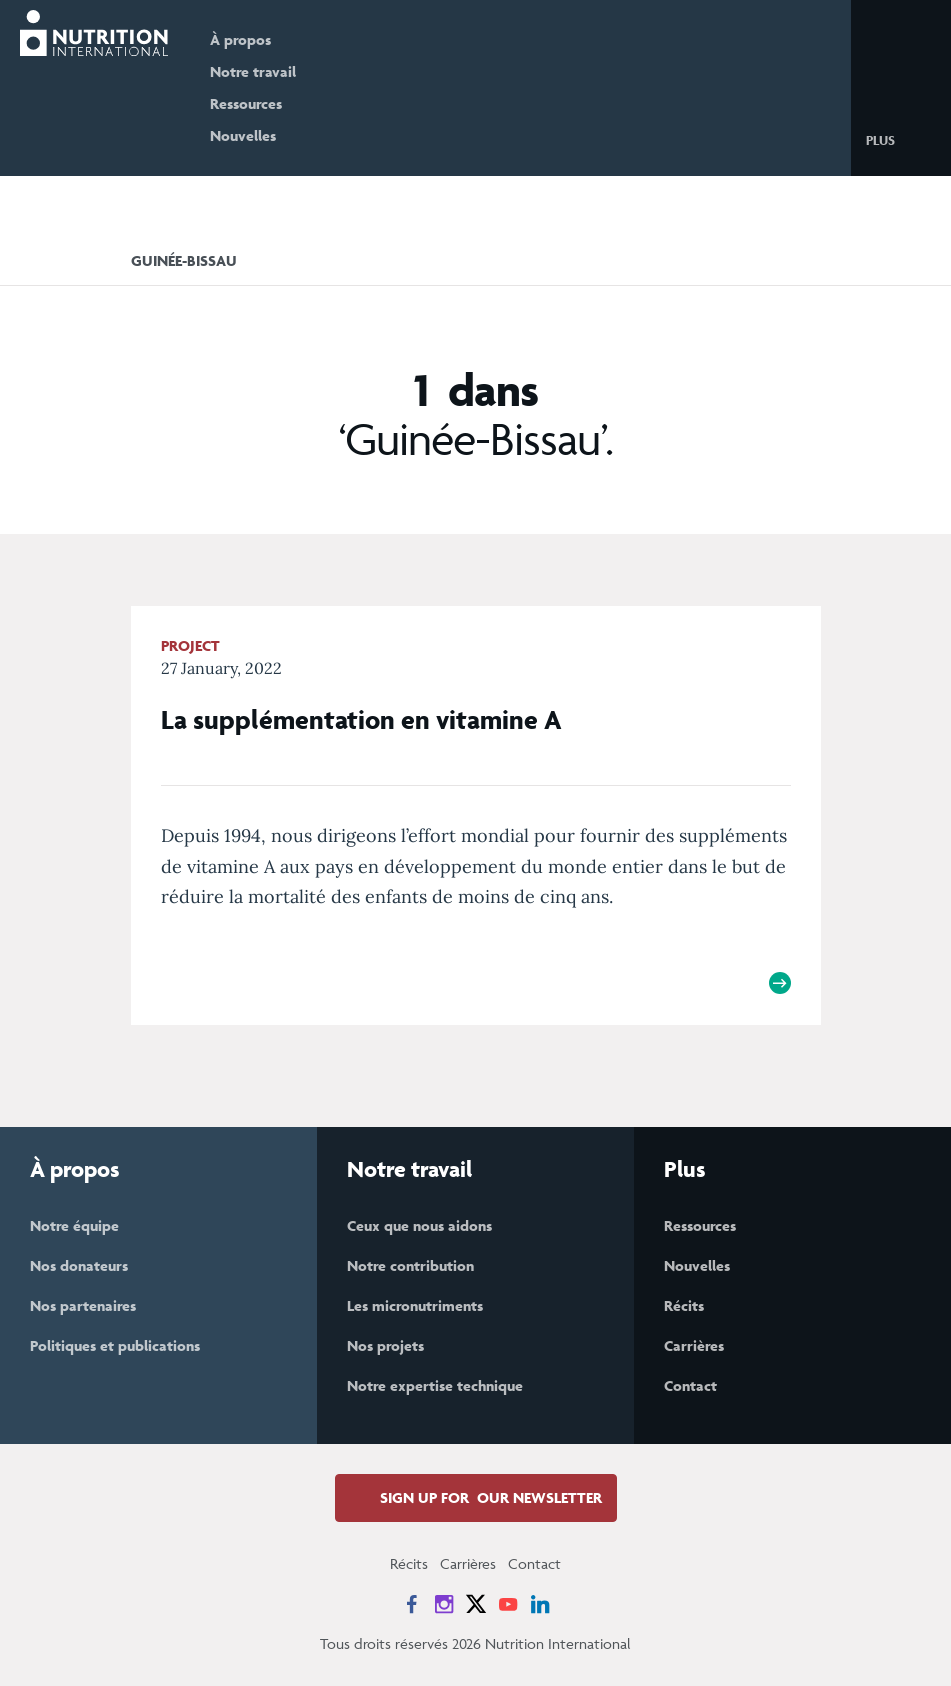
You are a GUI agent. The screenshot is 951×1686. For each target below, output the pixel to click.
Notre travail (253, 71)
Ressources (246, 103)
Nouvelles (243, 135)
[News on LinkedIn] (540, 1604)
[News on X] (476, 1604)
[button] (896, 139)
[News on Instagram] (444, 1604)
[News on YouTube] (508, 1604)
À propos (240, 39)
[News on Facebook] (412, 1604)
